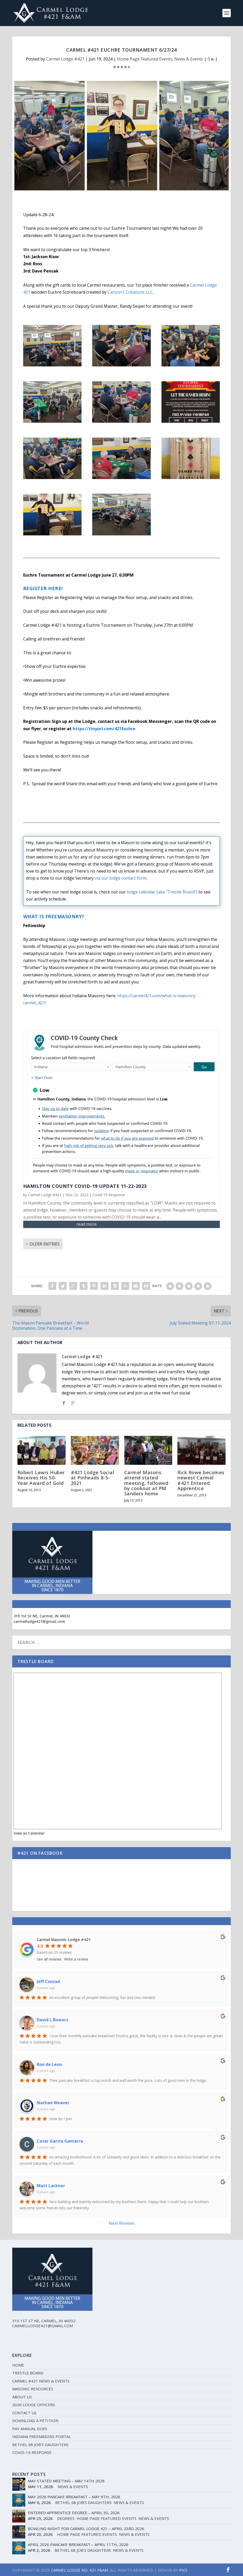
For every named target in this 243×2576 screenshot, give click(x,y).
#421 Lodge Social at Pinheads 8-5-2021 (92, 1477)
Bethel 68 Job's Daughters (83, 2502)
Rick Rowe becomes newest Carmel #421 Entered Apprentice (201, 1480)
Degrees (65, 2518)
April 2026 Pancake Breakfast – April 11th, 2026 (78, 2544)
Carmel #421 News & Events (41, 2381)
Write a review (76, 1959)
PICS (183, 2570)
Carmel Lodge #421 (65, 59)
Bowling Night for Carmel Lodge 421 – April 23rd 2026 (86, 2528)
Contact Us (24, 2412)
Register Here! (43, 588)
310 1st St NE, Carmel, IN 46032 (42, 1615)
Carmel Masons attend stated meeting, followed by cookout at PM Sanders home (146, 1483)
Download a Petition (35, 2420)
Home (18, 2365)
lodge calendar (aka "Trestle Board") (162, 892)
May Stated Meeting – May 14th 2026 (66, 2480)
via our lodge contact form (120, 878)
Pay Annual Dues (29, 2428)
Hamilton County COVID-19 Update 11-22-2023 (85, 1186)
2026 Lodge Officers (33, 2404)
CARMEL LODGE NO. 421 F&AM (79, 2570)
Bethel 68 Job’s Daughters (40, 2444)
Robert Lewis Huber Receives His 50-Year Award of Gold (41, 1477)
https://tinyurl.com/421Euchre (104, 728)
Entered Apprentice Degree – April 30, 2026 (74, 2512)
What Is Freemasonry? (53, 916)
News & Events (188, 59)
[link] (130, 292)
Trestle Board (27, 2372)
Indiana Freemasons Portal (41, 2436)
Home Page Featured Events (144, 59)
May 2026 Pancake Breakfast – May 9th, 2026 (74, 2496)
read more (86, 1224)
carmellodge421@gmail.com (39, 1621)
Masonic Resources (32, 2388)
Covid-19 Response (108, 1194)
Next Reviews (122, 2223)
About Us (22, 2396)
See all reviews (49, 1959)
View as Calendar (29, 1833)
